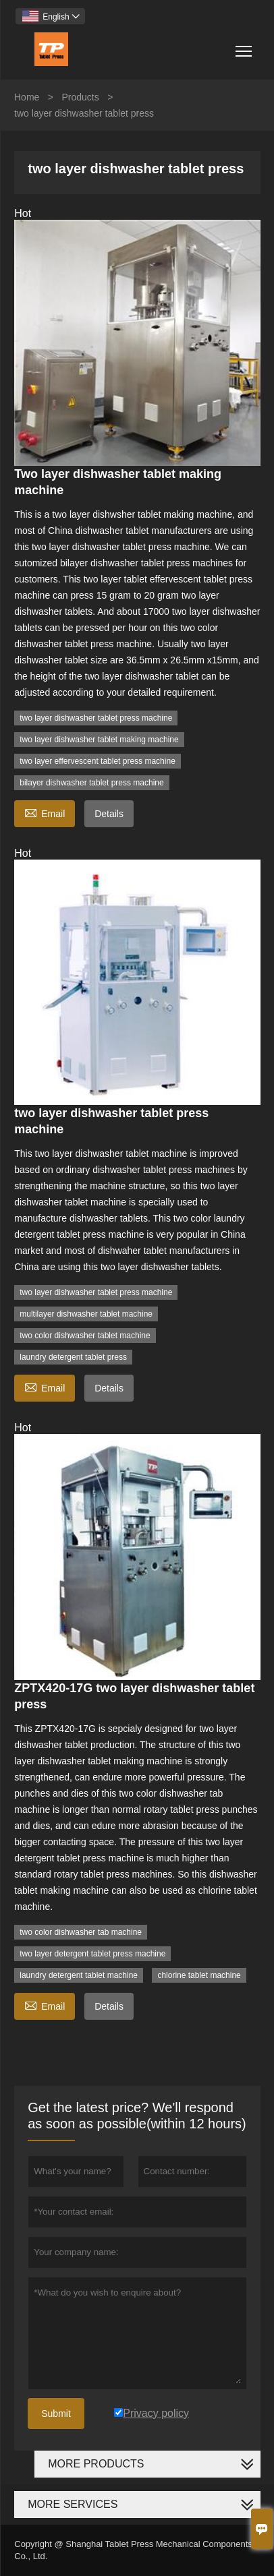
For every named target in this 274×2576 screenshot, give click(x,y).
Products (80, 97)
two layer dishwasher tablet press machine (96, 718)
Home (26, 97)
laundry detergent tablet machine (79, 1975)
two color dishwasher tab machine (81, 1932)
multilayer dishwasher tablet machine (86, 1314)
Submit (56, 2413)
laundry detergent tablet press (73, 1357)
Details (109, 813)
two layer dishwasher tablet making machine (99, 739)
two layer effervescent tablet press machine (97, 761)
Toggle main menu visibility (245, 46)
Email (44, 812)
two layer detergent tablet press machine (92, 1953)
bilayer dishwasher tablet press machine (91, 782)
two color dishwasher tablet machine (85, 1335)
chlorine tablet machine (198, 1975)
